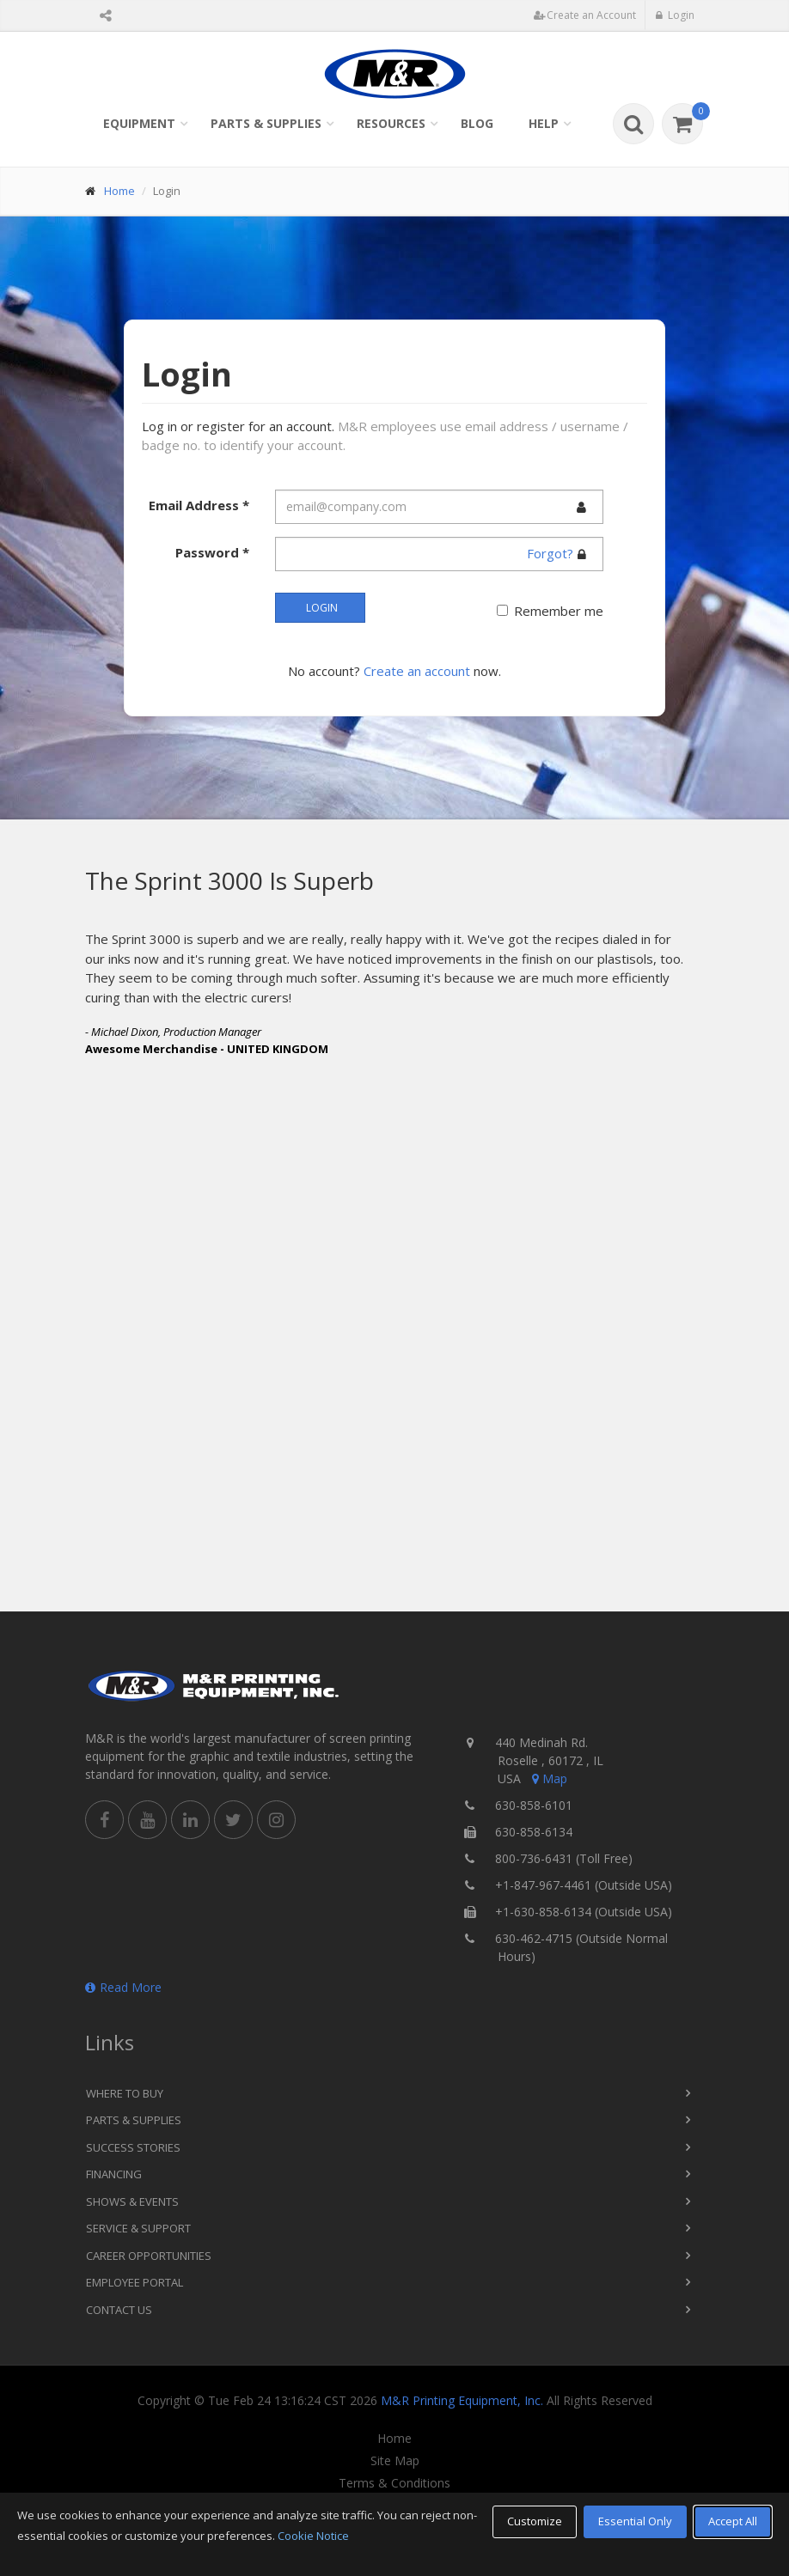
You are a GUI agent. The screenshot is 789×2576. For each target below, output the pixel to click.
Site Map (394, 2461)
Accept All (732, 2521)
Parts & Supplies (266, 123)
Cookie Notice (313, 2535)
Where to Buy (124, 2093)
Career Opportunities (148, 2255)
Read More (123, 1987)
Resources (391, 123)
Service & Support (138, 2228)
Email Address (199, 505)
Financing (114, 2174)
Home (119, 190)
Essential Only (635, 2521)
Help (544, 123)
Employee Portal (134, 2282)
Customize (534, 2521)
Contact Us (119, 2309)
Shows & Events (132, 2201)
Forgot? (550, 553)
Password (212, 552)
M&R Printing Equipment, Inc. (462, 2400)
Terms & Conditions (394, 2483)
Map (548, 1778)
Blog (477, 123)
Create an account (417, 670)
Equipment (139, 123)
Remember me (558, 610)
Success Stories (133, 2147)
